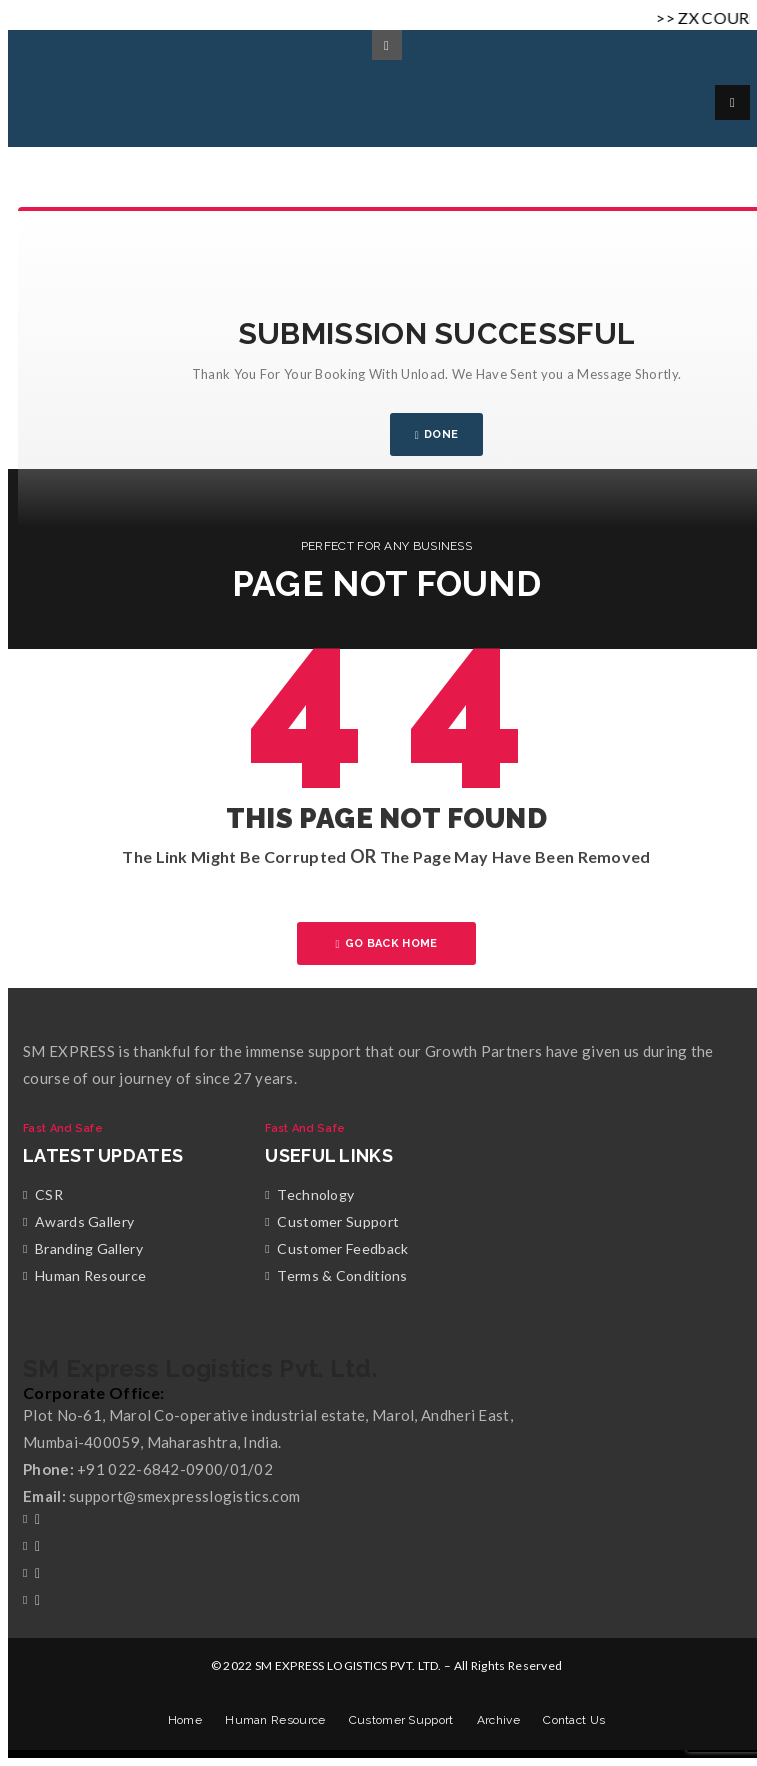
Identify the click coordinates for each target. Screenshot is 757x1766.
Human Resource (90, 1275)
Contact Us (574, 1720)
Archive (498, 1720)
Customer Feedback (342, 1248)
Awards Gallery (84, 1221)
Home (185, 1720)
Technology (315, 1194)
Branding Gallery (89, 1248)
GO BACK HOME (387, 943)
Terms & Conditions (342, 1275)
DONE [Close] (437, 434)
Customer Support (338, 1221)
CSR (49, 1194)
